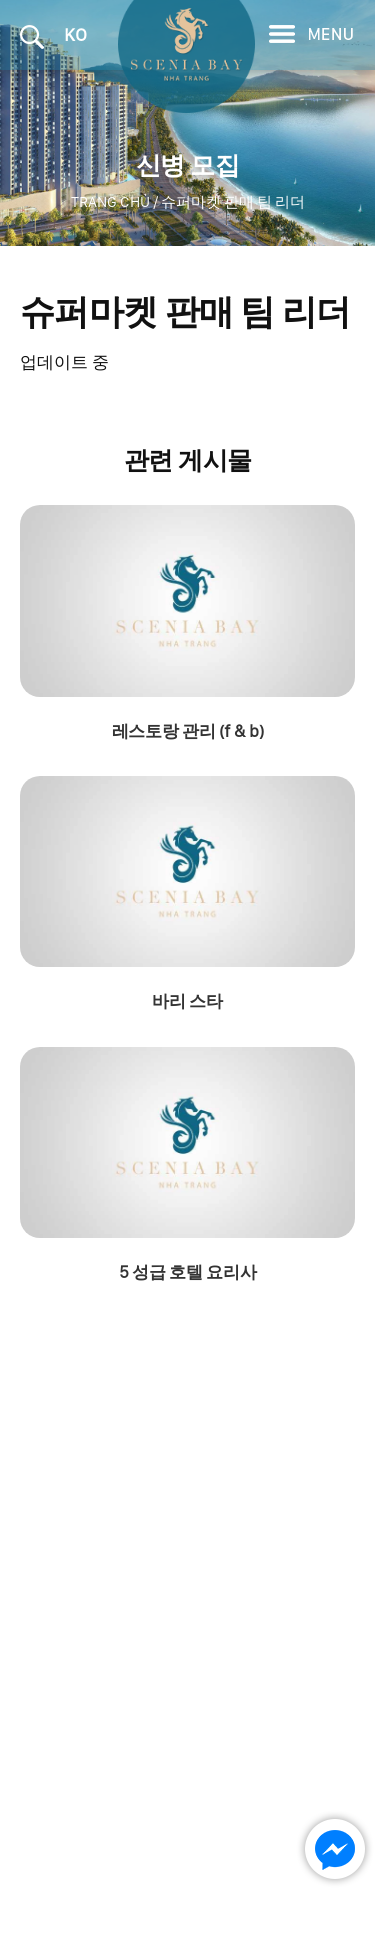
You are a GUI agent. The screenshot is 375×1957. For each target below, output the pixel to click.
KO (75, 34)
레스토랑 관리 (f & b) (187, 731)
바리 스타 (187, 1001)
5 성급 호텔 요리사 (188, 1272)
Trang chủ (110, 202)
